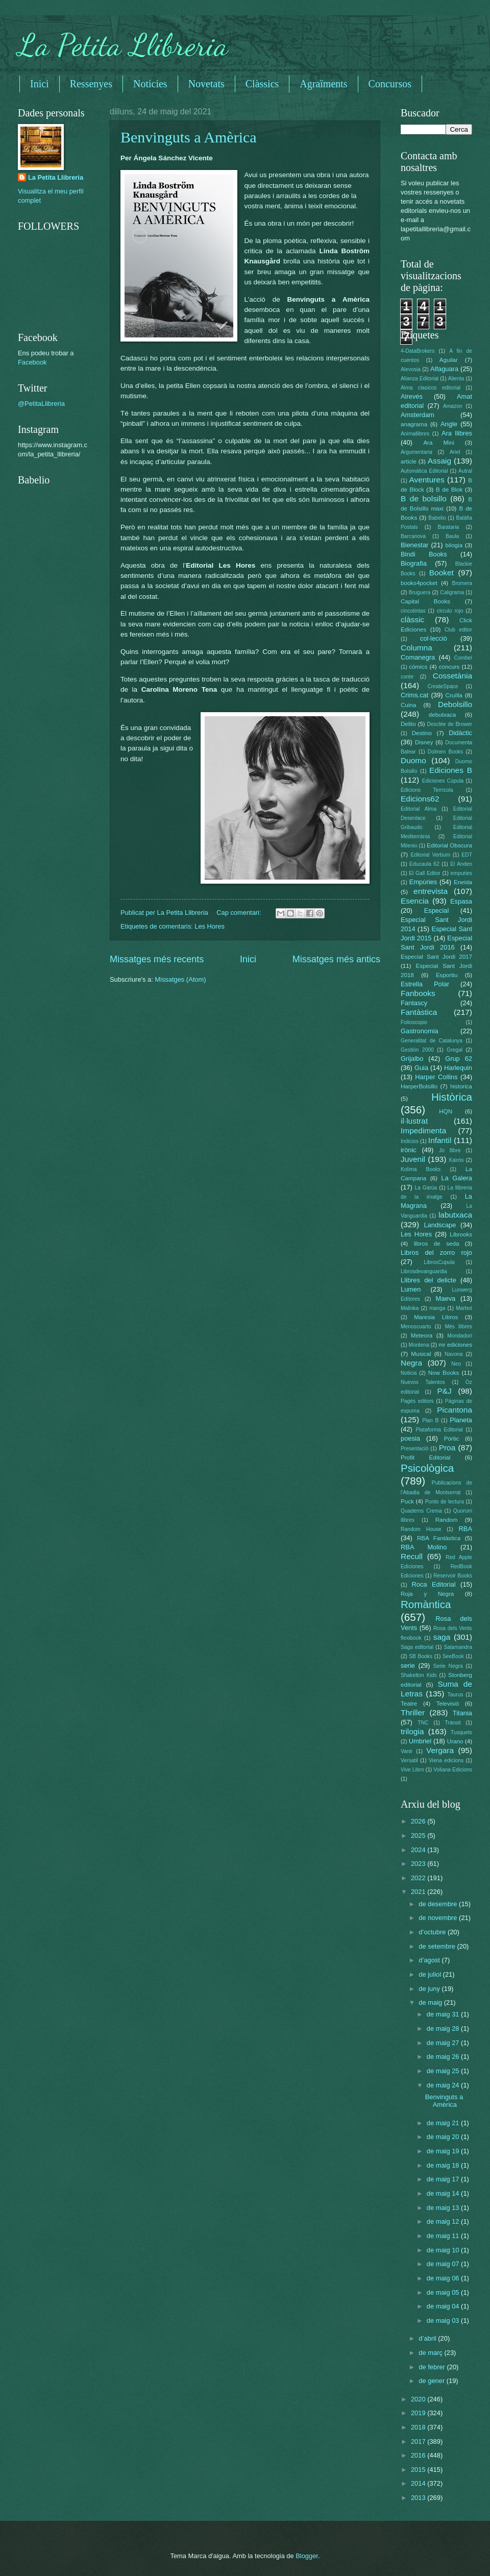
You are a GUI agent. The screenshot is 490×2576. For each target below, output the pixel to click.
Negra (411, 1362)
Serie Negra (448, 1666)
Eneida (463, 882)
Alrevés (412, 396)
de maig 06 (444, 2278)
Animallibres (415, 433)
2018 (419, 2427)
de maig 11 (444, 2236)
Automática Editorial (424, 471)
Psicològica (427, 1468)
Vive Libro (412, 1769)
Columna (416, 647)
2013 (419, 2497)
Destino (422, 733)
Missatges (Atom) (180, 979)
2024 (419, 1850)
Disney (424, 742)
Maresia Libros (436, 1317)
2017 (419, 2441)
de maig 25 (444, 2071)
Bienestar (414, 545)
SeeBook (453, 1656)
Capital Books (425, 601)
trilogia (412, 1731)
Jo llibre (450, 1150)
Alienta (456, 378)
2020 (419, 2399)
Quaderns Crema (421, 1511)
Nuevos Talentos (423, 1382)
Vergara (440, 1750)
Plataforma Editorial (439, 1429)
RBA (465, 1529)
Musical (421, 1354)
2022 (419, 1878)
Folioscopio (414, 1022)
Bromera (462, 583)
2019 (419, 2413)
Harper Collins (436, 1077)
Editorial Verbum (430, 855)
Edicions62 (420, 798)
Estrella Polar (425, 984)
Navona (454, 1354)
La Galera (456, 1178)
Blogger (307, 2556)
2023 (419, 1863)
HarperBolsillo (419, 1086)
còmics (418, 667)
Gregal (454, 1050)
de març (431, 2352)
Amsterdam (417, 415)
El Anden (461, 864)
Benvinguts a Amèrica (188, 137)
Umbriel (420, 1741)
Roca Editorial (433, 1584)
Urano (455, 1741)
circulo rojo (450, 611)
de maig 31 (444, 2014)
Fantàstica (419, 1012)
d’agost (430, 1960)
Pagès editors (417, 1401)
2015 (419, 2469)
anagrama (414, 424)
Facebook (32, 362)
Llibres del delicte (428, 1280)
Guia (421, 1068)
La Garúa (425, 1187)
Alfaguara (444, 369)
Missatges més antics (336, 959)
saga (441, 1637)
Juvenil (413, 1159)
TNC (423, 1723)
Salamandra (458, 1647)
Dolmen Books (445, 752)
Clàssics (262, 83)
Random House (421, 1529)
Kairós (456, 1160)
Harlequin (458, 1068)
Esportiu (446, 975)
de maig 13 (444, 2208)
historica (461, 1086)
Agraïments (323, 83)
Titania (462, 1713)
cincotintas (413, 611)
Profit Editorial (425, 1457)
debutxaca (442, 715)
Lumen (411, 1289)
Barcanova (413, 536)
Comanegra (418, 657)
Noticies (150, 83)
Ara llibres (457, 433)
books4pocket (419, 583)
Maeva (446, 1298)
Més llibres (458, 1326)
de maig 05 (444, 2292)
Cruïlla (454, 695)
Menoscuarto (416, 1326)
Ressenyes (91, 83)
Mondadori (459, 1336)
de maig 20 (444, 2137)
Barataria (448, 527)
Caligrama (452, 592)
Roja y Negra (427, 1594)
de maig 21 (444, 2123)
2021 (419, 1891)
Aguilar (448, 360)
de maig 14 (444, 2193)
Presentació (414, 1448)
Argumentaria (416, 452)
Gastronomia (419, 1031)
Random (446, 1520)
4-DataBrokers (417, 351)
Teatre (409, 1703)
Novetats (206, 83)
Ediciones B (450, 770)
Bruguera (419, 592)
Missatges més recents (157, 959)
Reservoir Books (452, 1575)
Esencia (415, 900)
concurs (449, 667)
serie (408, 1665)
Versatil (409, 1760)
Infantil (439, 1140)
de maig (431, 2002)
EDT (466, 855)
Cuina (408, 705)
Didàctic (460, 733)
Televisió (447, 1703)
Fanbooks (418, 993)
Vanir (406, 1751)
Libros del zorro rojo (436, 1252)
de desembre (439, 1904)
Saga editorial (417, 1647)
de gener (432, 2381)
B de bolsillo (424, 498)
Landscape (440, 1225)
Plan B (430, 1420)
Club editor (458, 630)
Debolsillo (455, 704)
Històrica (451, 1097)
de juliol (431, 1974)
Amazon (452, 406)
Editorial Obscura (449, 845)
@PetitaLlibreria (41, 403)
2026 (419, 1821)
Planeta (461, 1420)
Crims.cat (414, 695)
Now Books (443, 1373)
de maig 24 (444, 2085)
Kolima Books (420, 1169)
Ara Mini (438, 443)
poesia (410, 1438)
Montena (419, 1345)
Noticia (408, 1373)
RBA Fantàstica (438, 1538)
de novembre (439, 1918)
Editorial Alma (418, 809)
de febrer (433, 2367)
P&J (444, 1391)
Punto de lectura (444, 1501)
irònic (408, 1150)
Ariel (455, 452)
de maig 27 (444, 2043)
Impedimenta (423, 1130)
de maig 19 (444, 2151)
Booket (441, 572)
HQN (445, 1111)
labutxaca (455, 1214)
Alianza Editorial (419, 378)
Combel (463, 658)
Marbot (464, 1308)
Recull (412, 1556)
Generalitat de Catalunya (431, 1040)
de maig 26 (444, 2056)
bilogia (454, 545)
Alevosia (411, 369)
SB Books (420, 1656)
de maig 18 (444, 2165)
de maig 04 (444, 2306)
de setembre (438, 1946)
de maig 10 (444, 2250)
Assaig (439, 460)
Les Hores (209, 926)
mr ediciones (455, 1345)
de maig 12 (444, 2221)
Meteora (421, 1335)
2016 (419, 2455)
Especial (436, 910)
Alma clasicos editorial (430, 388)
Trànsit (453, 1723)
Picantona (454, 1409)
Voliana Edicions (452, 1769)
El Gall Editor (424, 873)
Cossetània (452, 675)
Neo (456, 1364)
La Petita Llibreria (123, 45)
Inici (39, 83)
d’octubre (433, 1932)
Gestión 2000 (417, 1050)
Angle (448, 424)
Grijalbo (412, 1058)
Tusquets (461, 1732)
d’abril (428, 2338)
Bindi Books (424, 554)
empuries (461, 873)
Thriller (413, 1712)
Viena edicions (446, 1760)
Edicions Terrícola (427, 790)
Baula (452, 536)
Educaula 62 (424, 864)
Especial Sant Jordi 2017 (436, 957)
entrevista (430, 891)
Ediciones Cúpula (443, 781)
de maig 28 (444, 2028)
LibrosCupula (439, 1262)
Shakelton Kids (419, 1675)
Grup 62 (458, 1058)
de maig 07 (444, 2264)
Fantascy (414, 1003)
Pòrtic (451, 1439)
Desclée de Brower (449, 724)
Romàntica (426, 1604)
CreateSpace (442, 686)
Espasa (461, 901)
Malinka (410, 1308)
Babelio (437, 518)
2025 (419, 1835)
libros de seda (436, 1244)
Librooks (461, 1234)
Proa (447, 1447)
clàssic (412, 619)
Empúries (423, 882)
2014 (419, 2483)
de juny (430, 1988)
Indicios (410, 1141)
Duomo (413, 760)
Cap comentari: (239, 912)
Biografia (414, 563)
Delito (408, 724)
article (408, 461)
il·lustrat (414, 1120)
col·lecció (433, 638)
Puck (407, 1501)
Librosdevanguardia (424, 1271)
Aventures (426, 479)
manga (437, 1308)
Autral (465, 471)
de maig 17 (444, 2179)
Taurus (455, 1694)
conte (407, 676)
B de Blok (449, 490)
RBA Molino (424, 1547)
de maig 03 (444, 2320)
